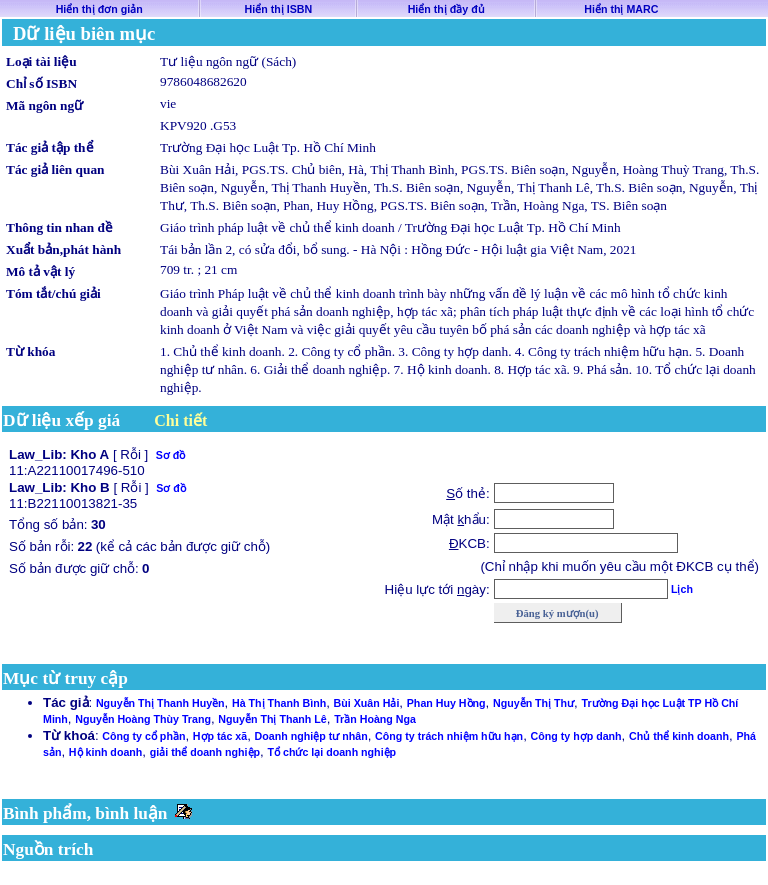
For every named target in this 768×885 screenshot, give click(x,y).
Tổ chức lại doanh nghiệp (332, 752)
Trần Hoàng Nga (375, 719)
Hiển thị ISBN (279, 9)
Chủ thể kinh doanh (679, 736)
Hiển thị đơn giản (99, 9)
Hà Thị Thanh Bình (279, 703)
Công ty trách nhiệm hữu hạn (449, 736)
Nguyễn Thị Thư (533, 703)
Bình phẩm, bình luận (85, 813)
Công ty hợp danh (576, 736)
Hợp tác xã (220, 736)
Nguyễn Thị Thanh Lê (272, 719)
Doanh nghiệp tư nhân (311, 736)
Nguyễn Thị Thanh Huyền (160, 703)
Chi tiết (180, 420)
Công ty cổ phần (143, 736)
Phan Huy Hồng (446, 703)
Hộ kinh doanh (106, 752)
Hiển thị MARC (621, 9)
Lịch (682, 589)
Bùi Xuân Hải (367, 703)
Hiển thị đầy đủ (446, 9)
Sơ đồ (171, 455)
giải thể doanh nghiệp (205, 752)
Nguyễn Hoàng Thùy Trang (143, 719)
